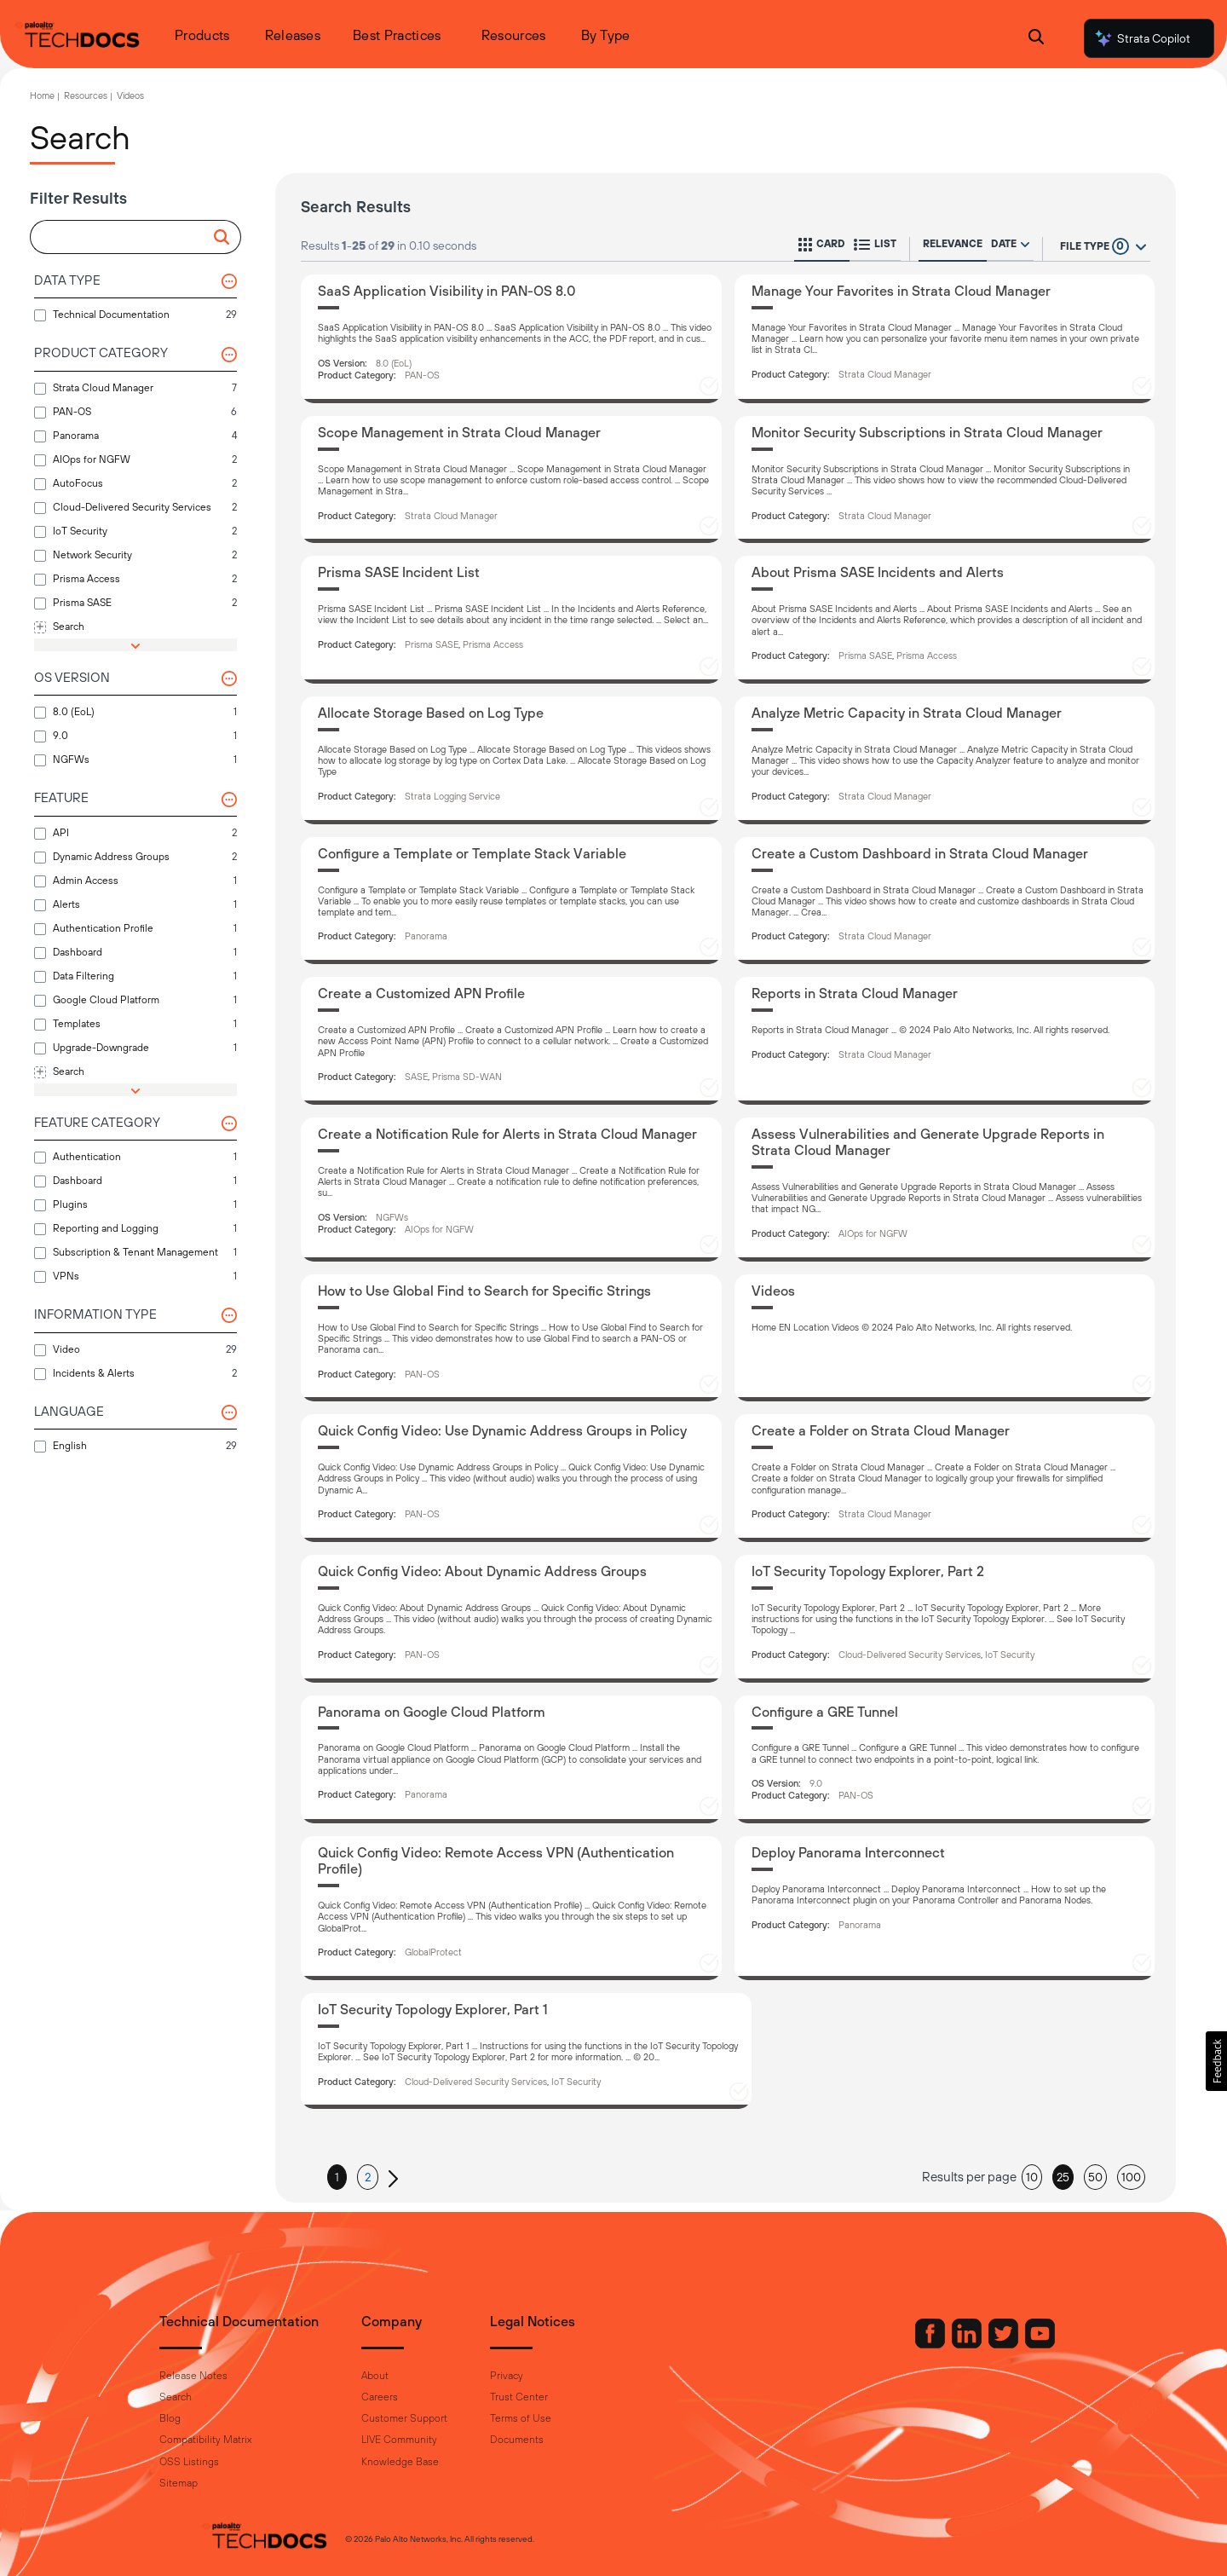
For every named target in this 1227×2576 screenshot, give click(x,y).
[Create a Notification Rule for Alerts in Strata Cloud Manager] (511, 1190)
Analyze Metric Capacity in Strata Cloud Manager (907, 712)
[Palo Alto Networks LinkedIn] (927, 2344)
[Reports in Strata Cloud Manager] (944, 1041)
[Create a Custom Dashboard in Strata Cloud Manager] (944, 901)
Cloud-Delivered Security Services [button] (909, 1654)
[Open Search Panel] (1036, 39)
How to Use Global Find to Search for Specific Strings (484, 1290)
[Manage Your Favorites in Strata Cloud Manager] (944, 338)
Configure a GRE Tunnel (825, 1711)
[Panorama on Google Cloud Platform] (511, 1759)
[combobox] (127, 238)
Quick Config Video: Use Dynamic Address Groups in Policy (502, 1430)
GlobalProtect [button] (433, 1952)
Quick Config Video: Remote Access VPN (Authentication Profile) (496, 1860)
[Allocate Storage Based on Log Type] (511, 760)
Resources (85, 95)
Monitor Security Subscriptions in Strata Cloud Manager (927, 432)
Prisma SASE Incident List (399, 572)
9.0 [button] (815, 1783)
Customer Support (445, 2418)
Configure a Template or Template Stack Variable (472, 853)
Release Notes (234, 2376)
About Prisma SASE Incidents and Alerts (878, 572)
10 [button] (1032, 2177)
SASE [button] (416, 1076)
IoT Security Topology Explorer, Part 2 (868, 1571)
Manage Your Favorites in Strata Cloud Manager (901, 290)
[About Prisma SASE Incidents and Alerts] (944, 620)
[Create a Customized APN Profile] (511, 1041)
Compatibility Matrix (246, 2440)
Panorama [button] (426, 936)
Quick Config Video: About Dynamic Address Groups (482, 1571)
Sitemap (219, 2483)
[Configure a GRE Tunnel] (944, 1759)
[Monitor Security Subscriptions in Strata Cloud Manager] (944, 480)
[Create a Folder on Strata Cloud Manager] (944, 1478)
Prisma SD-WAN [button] (467, 1076)
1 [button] (337, 2177)
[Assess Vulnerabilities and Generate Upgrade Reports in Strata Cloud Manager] (944, 1190)
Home (42, 95)
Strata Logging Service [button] (452, 796)
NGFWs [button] (392, 1217)
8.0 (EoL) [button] (394, 363)
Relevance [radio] (952, 244)
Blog (211, 2418)
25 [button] (1063, 2177)
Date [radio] (1004, 244)
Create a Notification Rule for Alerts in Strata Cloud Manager (507, 1133)
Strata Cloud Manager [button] (884, 374)
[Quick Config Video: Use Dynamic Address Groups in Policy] (511, 1478)
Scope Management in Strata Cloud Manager (459, 432)
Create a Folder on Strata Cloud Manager (881, 1430)
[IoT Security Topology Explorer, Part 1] (526, 2051)
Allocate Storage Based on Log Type (431, 712)
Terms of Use (561, 2418)
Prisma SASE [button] (431, 644)
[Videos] (944, 1338)
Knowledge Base (441, 2462)
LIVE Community (440, 2440)
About (415, 2376)
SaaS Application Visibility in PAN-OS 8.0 (447, 290)
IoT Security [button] (1009, 1654)
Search (216, 2397)
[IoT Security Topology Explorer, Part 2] (944, 1619)
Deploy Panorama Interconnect (848, 1852)
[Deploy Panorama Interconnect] (944, 1908)
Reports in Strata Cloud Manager (855, 993)
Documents (558, 2440)
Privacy (547, 2376)
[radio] (1025, 244)
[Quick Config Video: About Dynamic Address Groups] (511, 1619)
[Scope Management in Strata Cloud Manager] (511, 480)
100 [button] (1131, 2177)
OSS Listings (230, 2462)
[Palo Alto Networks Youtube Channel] (999, 2344)
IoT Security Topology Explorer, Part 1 (433, 2009)
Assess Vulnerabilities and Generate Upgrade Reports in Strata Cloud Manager (928, 1142)
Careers (420, 2397)
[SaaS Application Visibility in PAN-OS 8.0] (511, 338)
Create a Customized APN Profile (421, 993)
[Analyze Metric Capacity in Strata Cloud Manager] (944, 760)
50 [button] (1095, 2177)
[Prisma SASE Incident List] (511, 620)
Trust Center (560, 2397)
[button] (224, 237)
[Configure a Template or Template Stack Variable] (511, 901)
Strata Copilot (1141, 38)
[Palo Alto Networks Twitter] (964, 2344)
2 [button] (368, 2177)
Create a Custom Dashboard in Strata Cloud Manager (920, 853)
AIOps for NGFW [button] (439, 1229)
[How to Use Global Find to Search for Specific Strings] (511, 1338)
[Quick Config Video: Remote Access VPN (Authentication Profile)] (511, 1908)
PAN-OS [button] (422, 375)
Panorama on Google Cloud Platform (431, 1711)
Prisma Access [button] (493, 644)
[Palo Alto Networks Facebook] (890, 2344)
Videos (130, 95)
